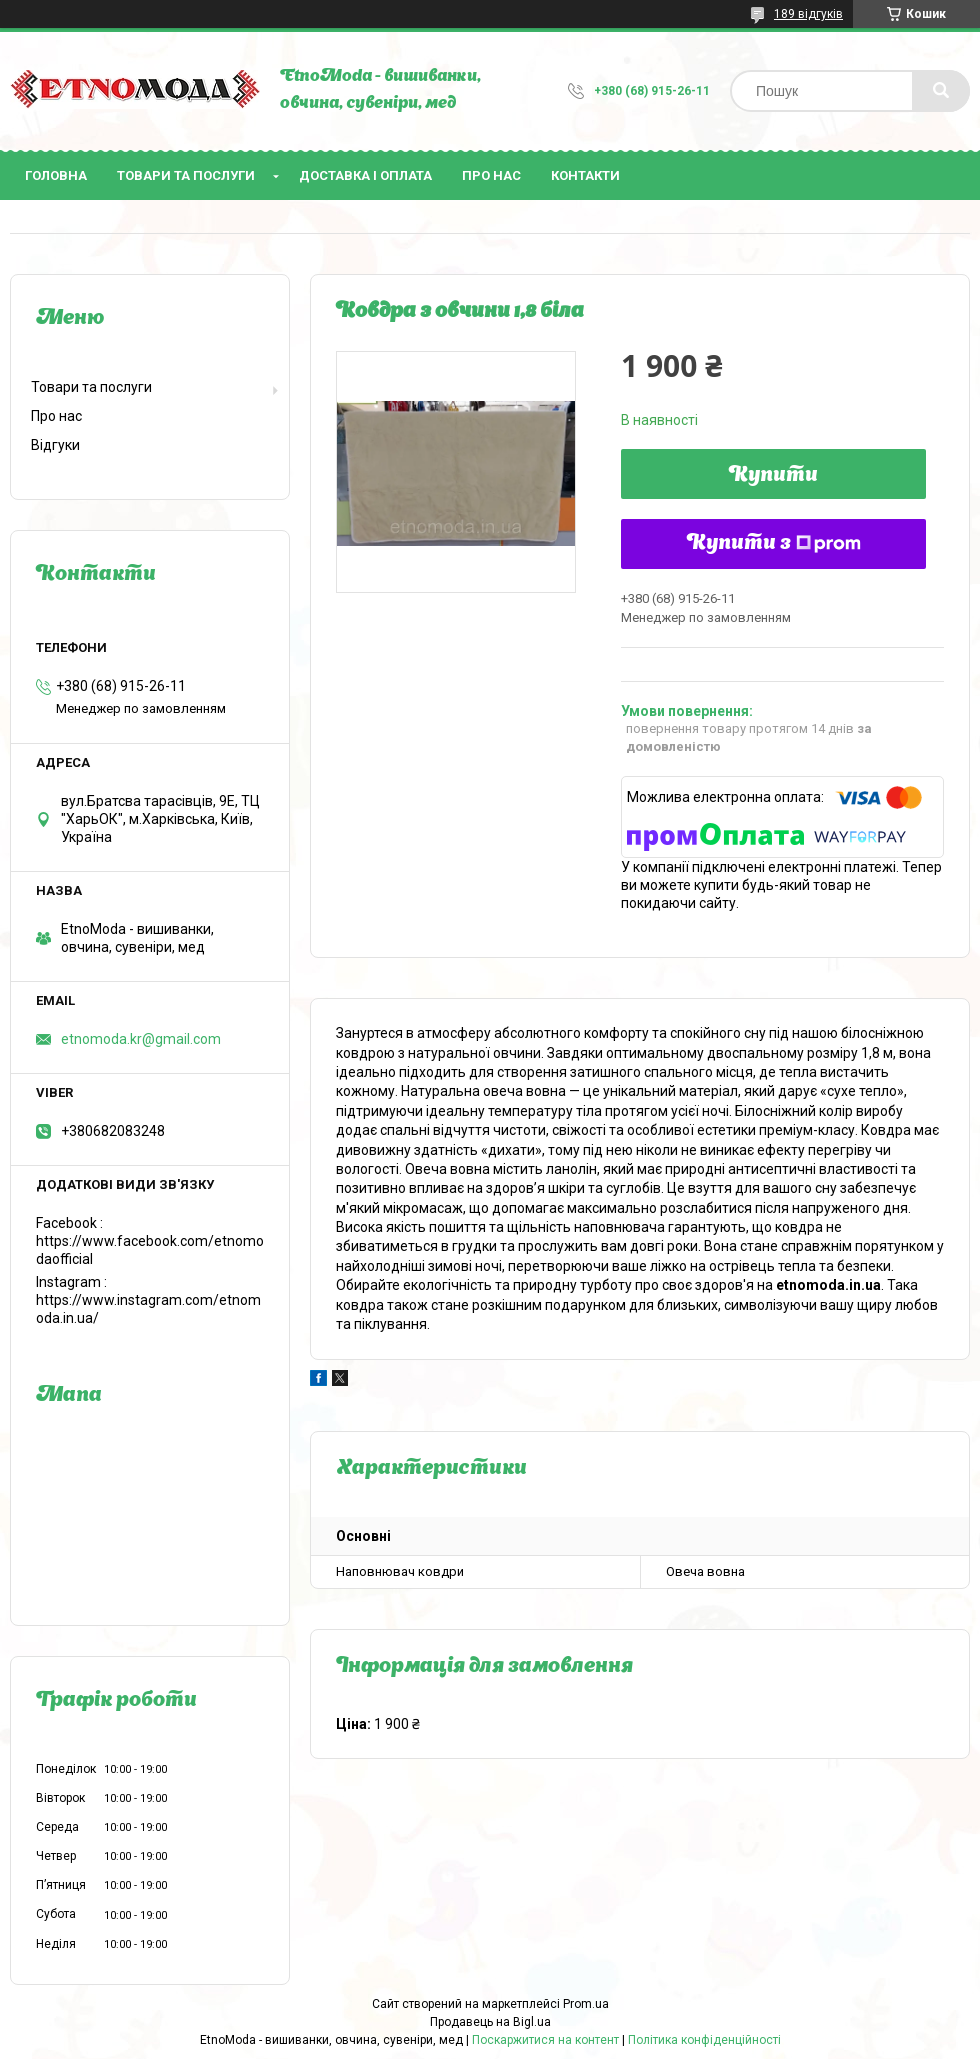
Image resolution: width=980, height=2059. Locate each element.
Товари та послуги (186, 175)
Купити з (774, 544)
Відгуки (55, 445)
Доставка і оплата (365, 175)
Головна (56, 175)
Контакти (585, 175)
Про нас (491, 175)
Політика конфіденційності (704, 2040)
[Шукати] (941, 91)
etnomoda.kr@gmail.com (141, 1039)
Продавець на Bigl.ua (490, 2022)
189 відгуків (808, 14)
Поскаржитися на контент (545, 2040)
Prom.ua (586, 2004)
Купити (773, 476)
